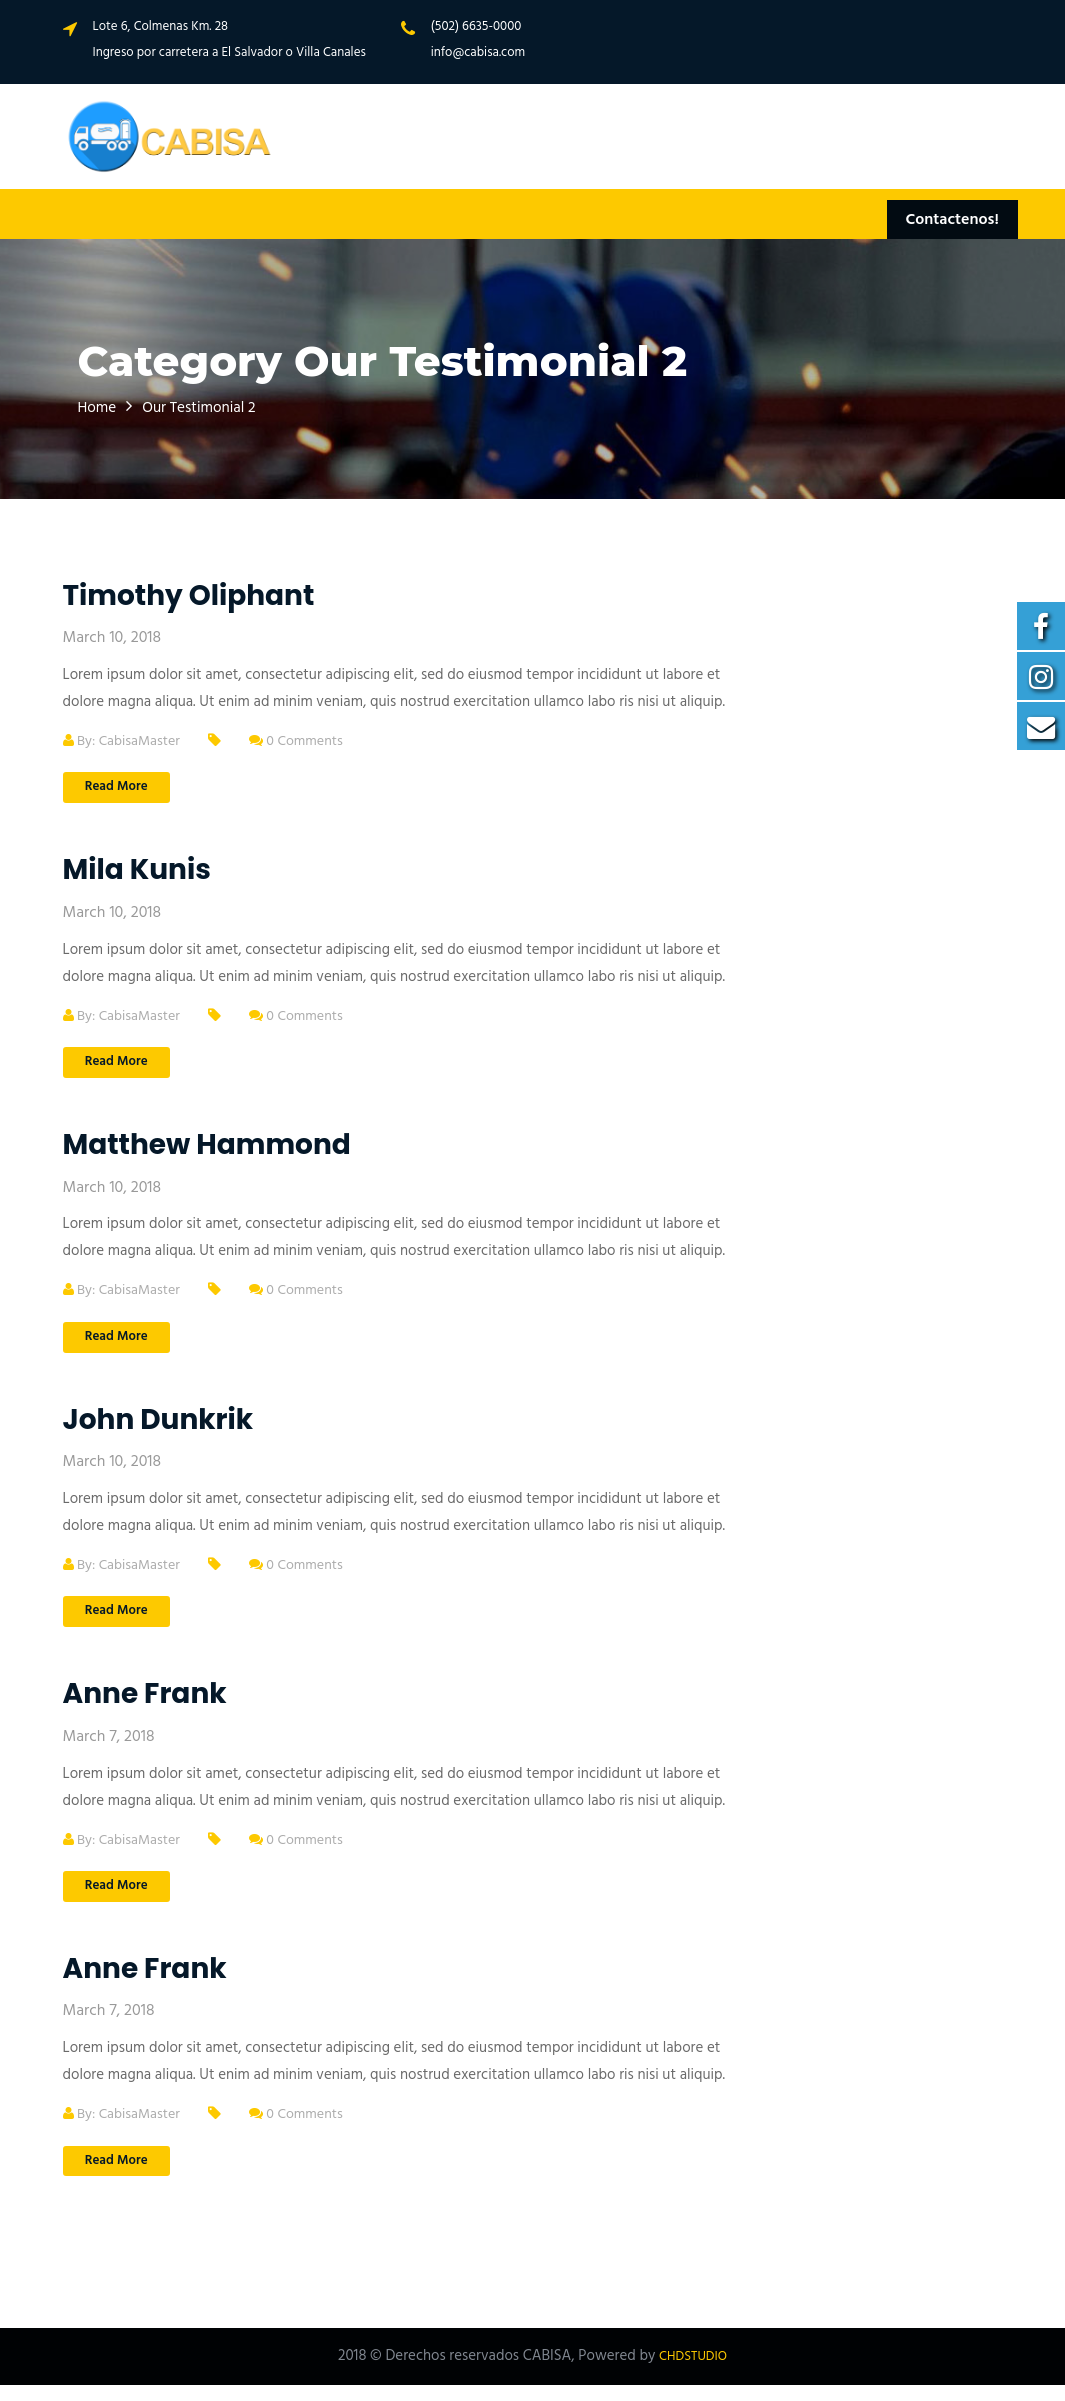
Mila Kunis (137, 872)
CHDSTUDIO (692, 2372)
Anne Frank (145, 1704)
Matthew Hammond (207, 1149)
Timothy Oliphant (189, 595)
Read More (123, 788)
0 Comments (307, 741)
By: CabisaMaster (126, 741)
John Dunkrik (158, 1426)
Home (101, 407)
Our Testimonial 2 (216, 407)
